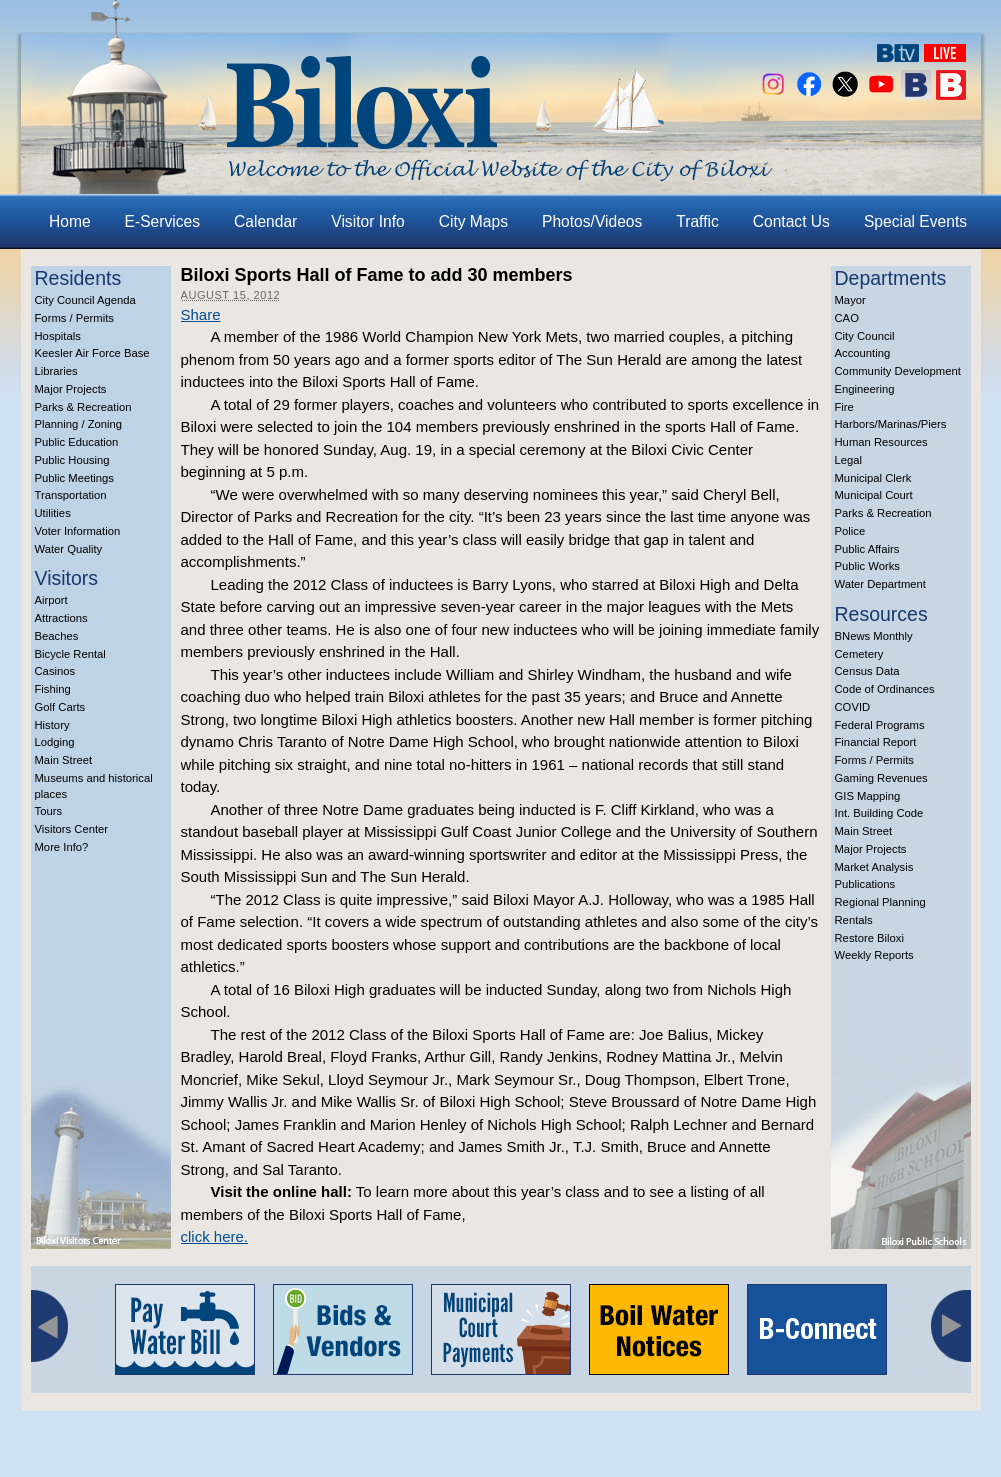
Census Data (867, 671)
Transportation (71, 495)
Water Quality (69, 549)
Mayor (850, 300)
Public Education (77, 442)
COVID (853, 707)
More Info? (62, 847)
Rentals (854, 920)
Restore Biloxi (869, 938)
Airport (51, 600)
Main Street (64, 760)
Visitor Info (367, 221)
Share (201, 314)
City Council (865, 336)
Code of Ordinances (885, 689)
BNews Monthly (874, 636)
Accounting (863, 353)
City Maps (473, 221)
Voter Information (78, 531)
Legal (849, 460)
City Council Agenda (85, 300)
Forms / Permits (74, 318)
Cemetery (859, 654)
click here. (215, 1236)
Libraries (56, 371)
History (52, 725)
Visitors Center (72, 829)
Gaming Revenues (881, 778)
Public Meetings (74, 478)
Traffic (697, 221)
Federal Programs (880, 725)
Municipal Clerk (873, 478)
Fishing (53, 689)
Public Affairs (867, 549)
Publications (865, 884)
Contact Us (791, 221)
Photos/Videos (592, 221)
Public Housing (72, 460)
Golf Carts (60, 707)
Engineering (865, 389)
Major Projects (71, 389)
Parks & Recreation (83, 407)
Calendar (265, 221)
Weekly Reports (874, 955)
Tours (49, 811)
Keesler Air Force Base (92, 353)
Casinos (55, 671)
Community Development (898, 371)
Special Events (915, 221)
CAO (847, 318)
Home (70, 221)
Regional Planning (880, 902)
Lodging (55, 742)
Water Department (881, 584)
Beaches (57, 636)
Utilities (53, 513)
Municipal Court (874, 495)
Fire (844, 407)
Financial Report (876, 742)
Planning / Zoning (79, 424)
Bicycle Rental (70, 654)
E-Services (162, 221)
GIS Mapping (868, 796)
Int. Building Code (879, 813)
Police (850, 531)
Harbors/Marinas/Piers (891, 424)
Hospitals (58, 336)
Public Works (867, 566)
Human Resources (881, 442)
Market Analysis (874, 867)
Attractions (61, 618)
